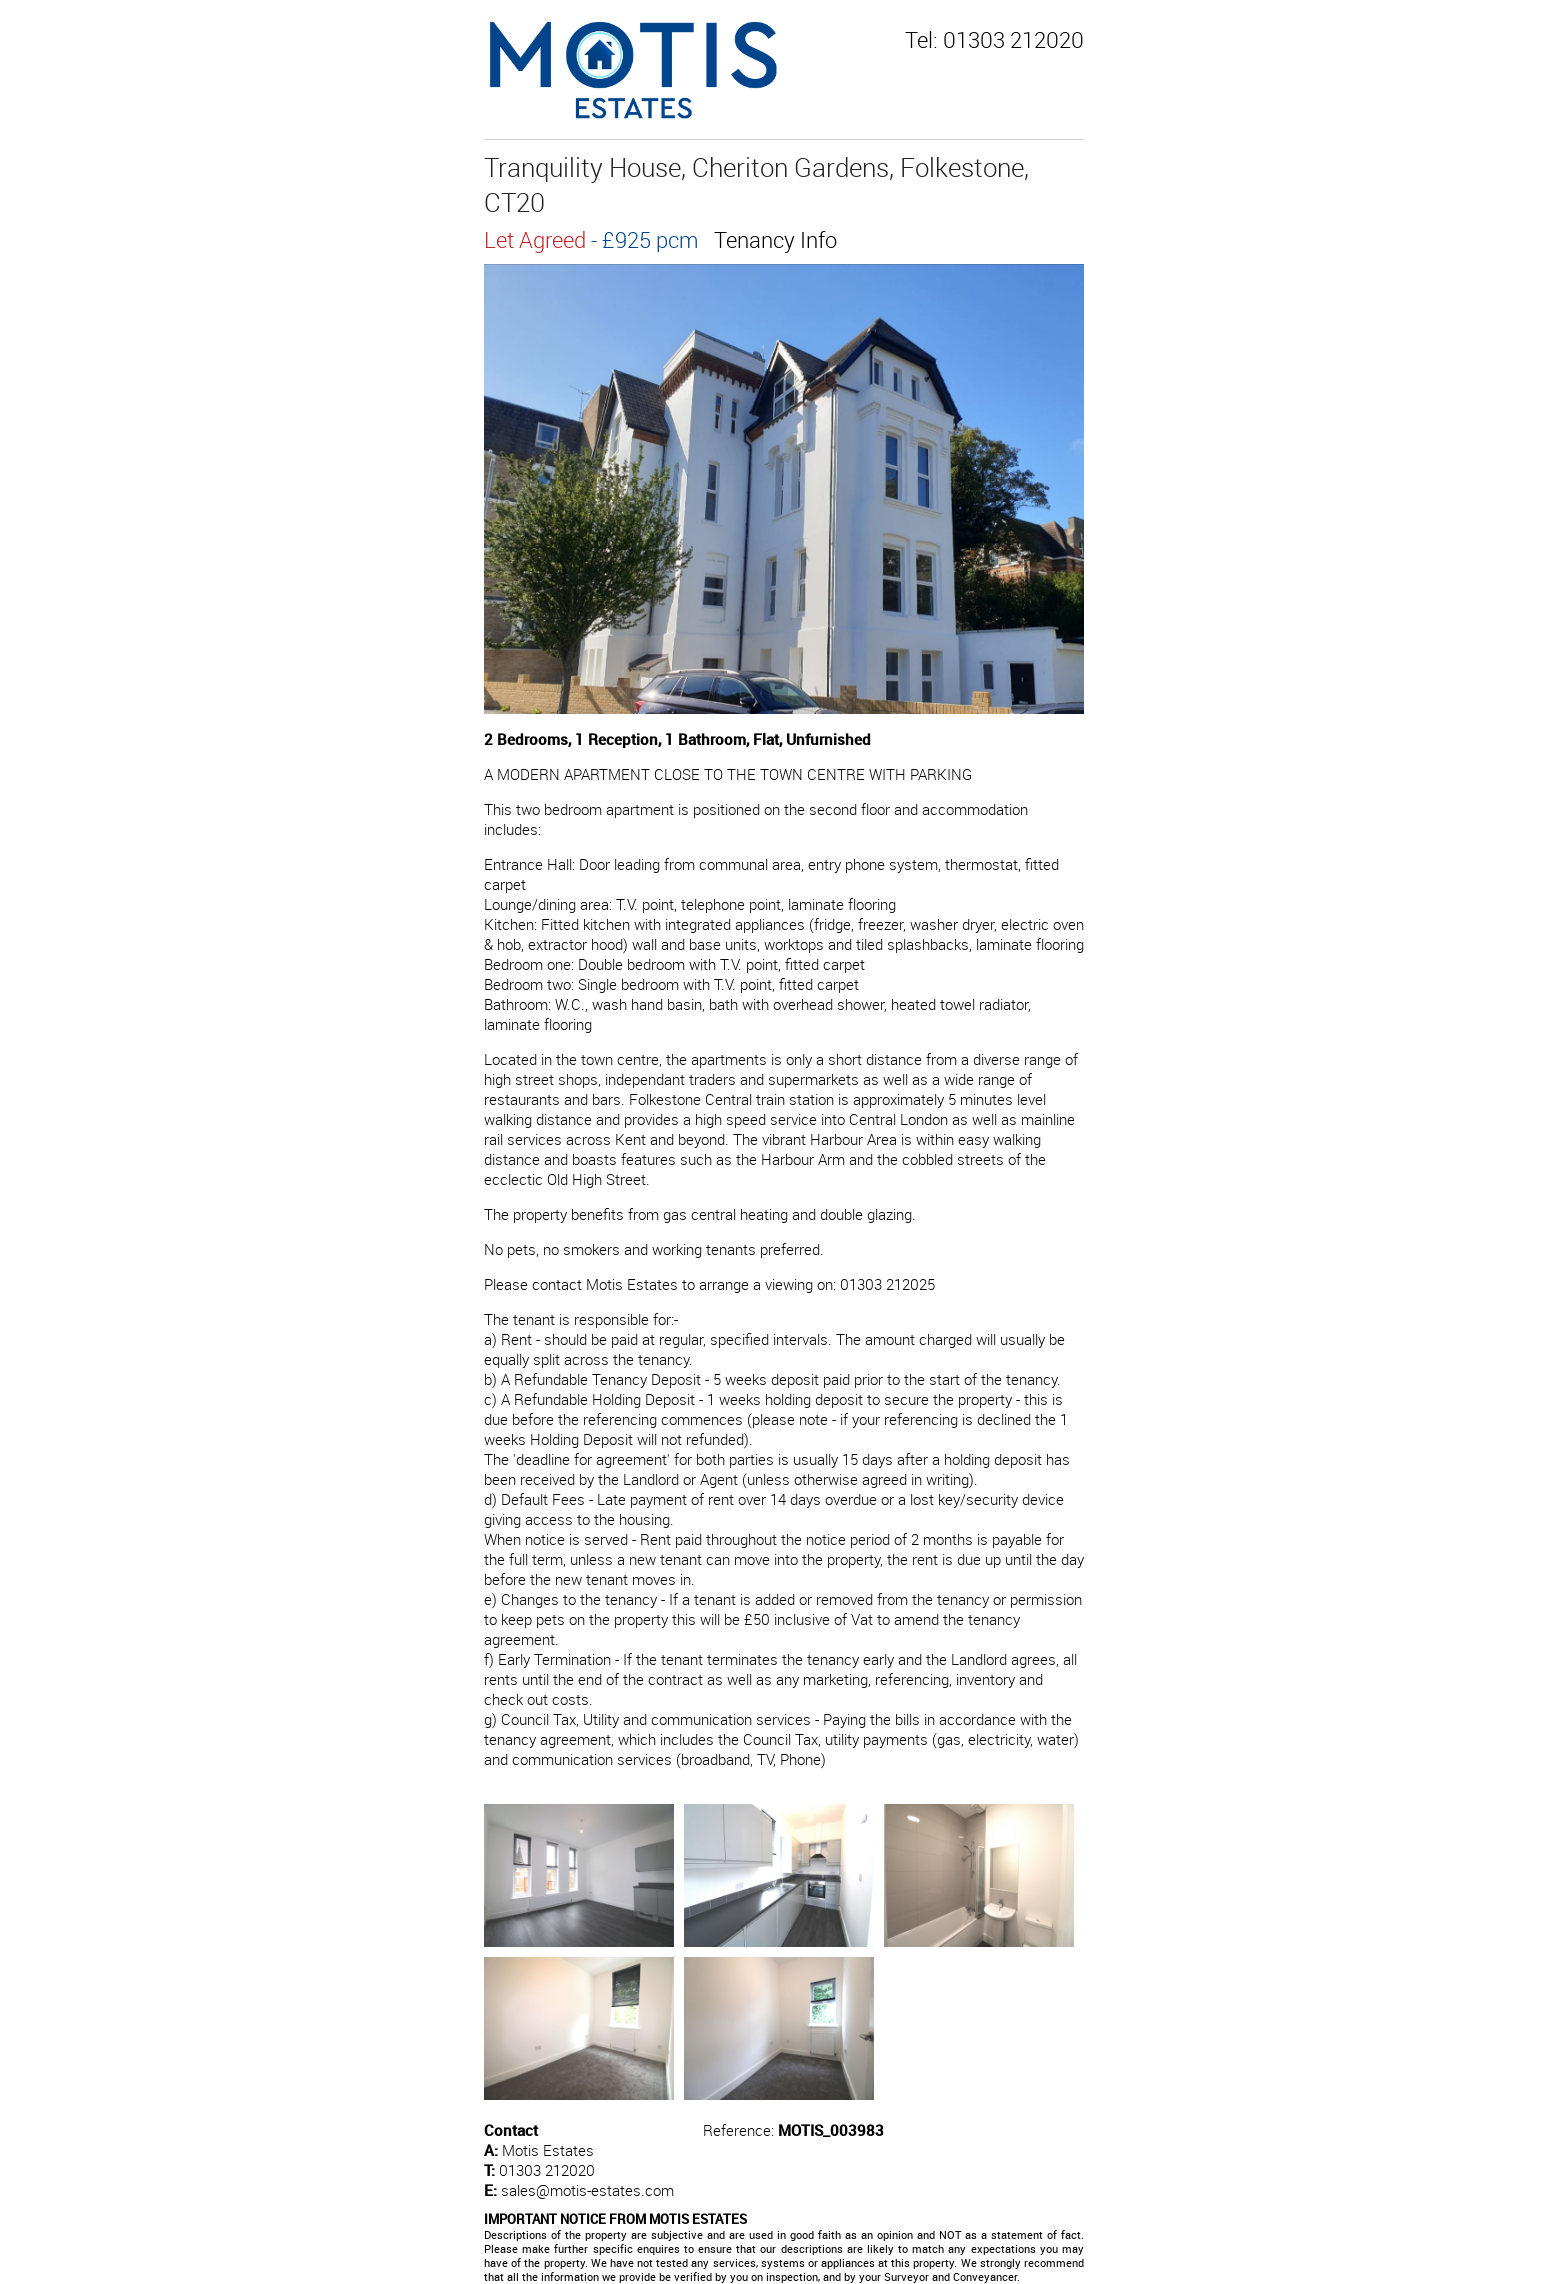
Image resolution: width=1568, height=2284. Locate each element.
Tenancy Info (775, 239)
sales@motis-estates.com (587, 2190)
